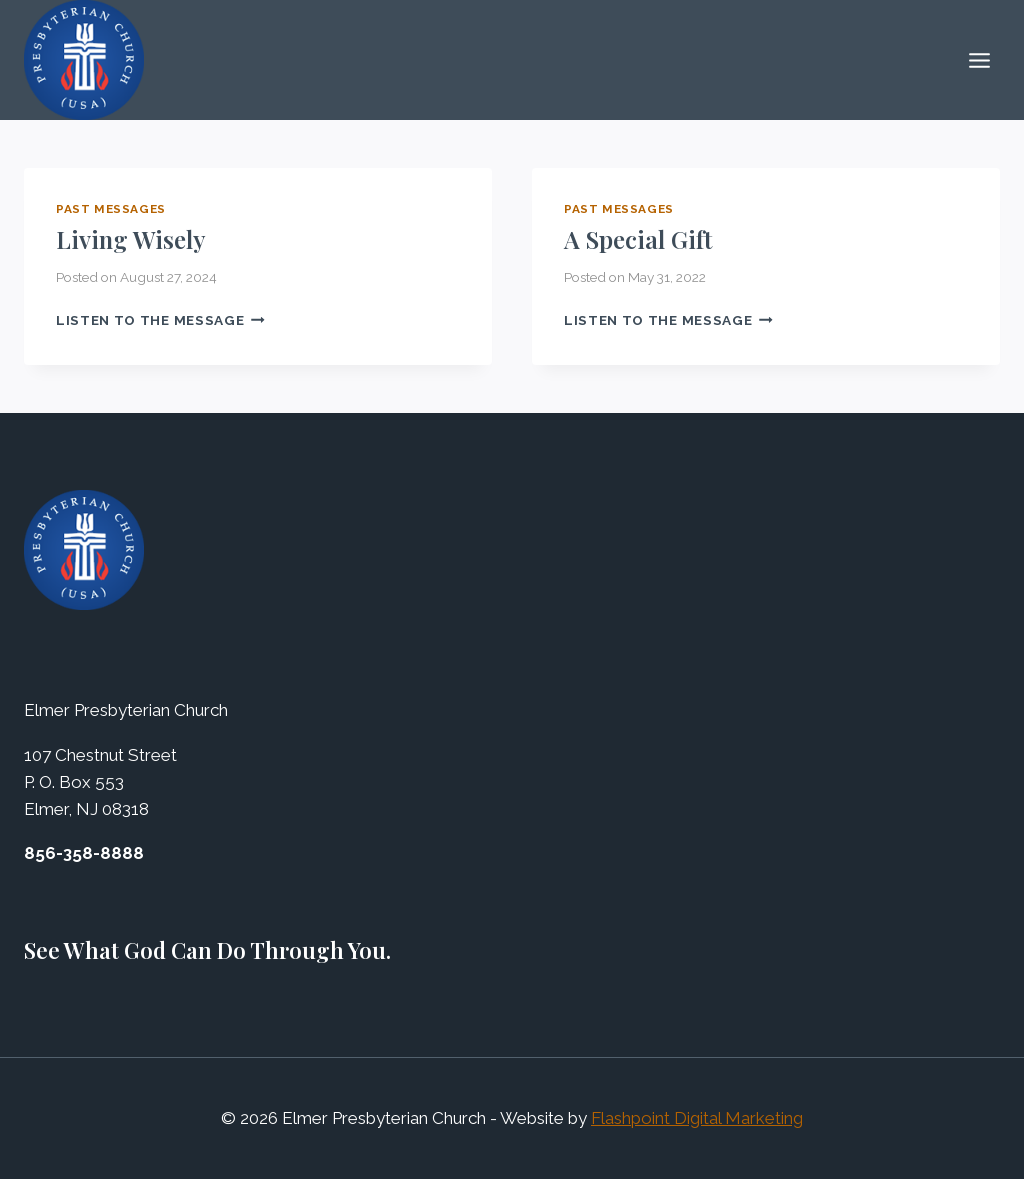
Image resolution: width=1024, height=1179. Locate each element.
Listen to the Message (160, 320)
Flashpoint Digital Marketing (697, 1118)
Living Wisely (131, 239)
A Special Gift (638, 239)
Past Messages (111, 209)
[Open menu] (979, 60)
